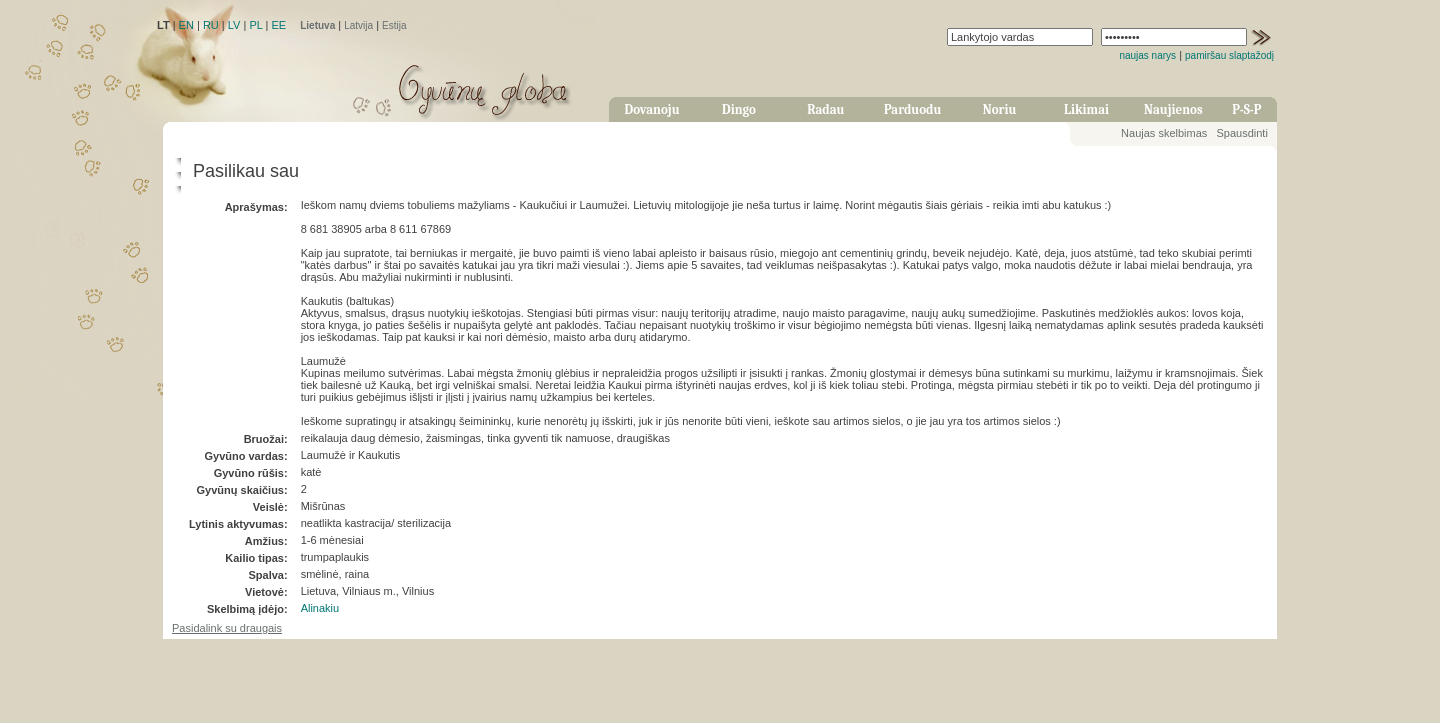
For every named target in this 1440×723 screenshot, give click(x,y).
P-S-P (1246, 109)
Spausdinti (1241, 133)
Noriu (1000, 109)
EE (278, 25)
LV (234, 25)
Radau (825, 109)
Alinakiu (320, 608)
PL (255, 25)
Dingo (739, 109)
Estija (394, 25)
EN (186, 25)
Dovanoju (652, 109)
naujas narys (1147, 55)
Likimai (1086, 109)
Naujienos (1173, 109)
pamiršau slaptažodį (1229, 55)
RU (211, 25)
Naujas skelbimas (1164, 133)
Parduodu (912, 109)
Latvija (358, 25)
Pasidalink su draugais (227, 628)
